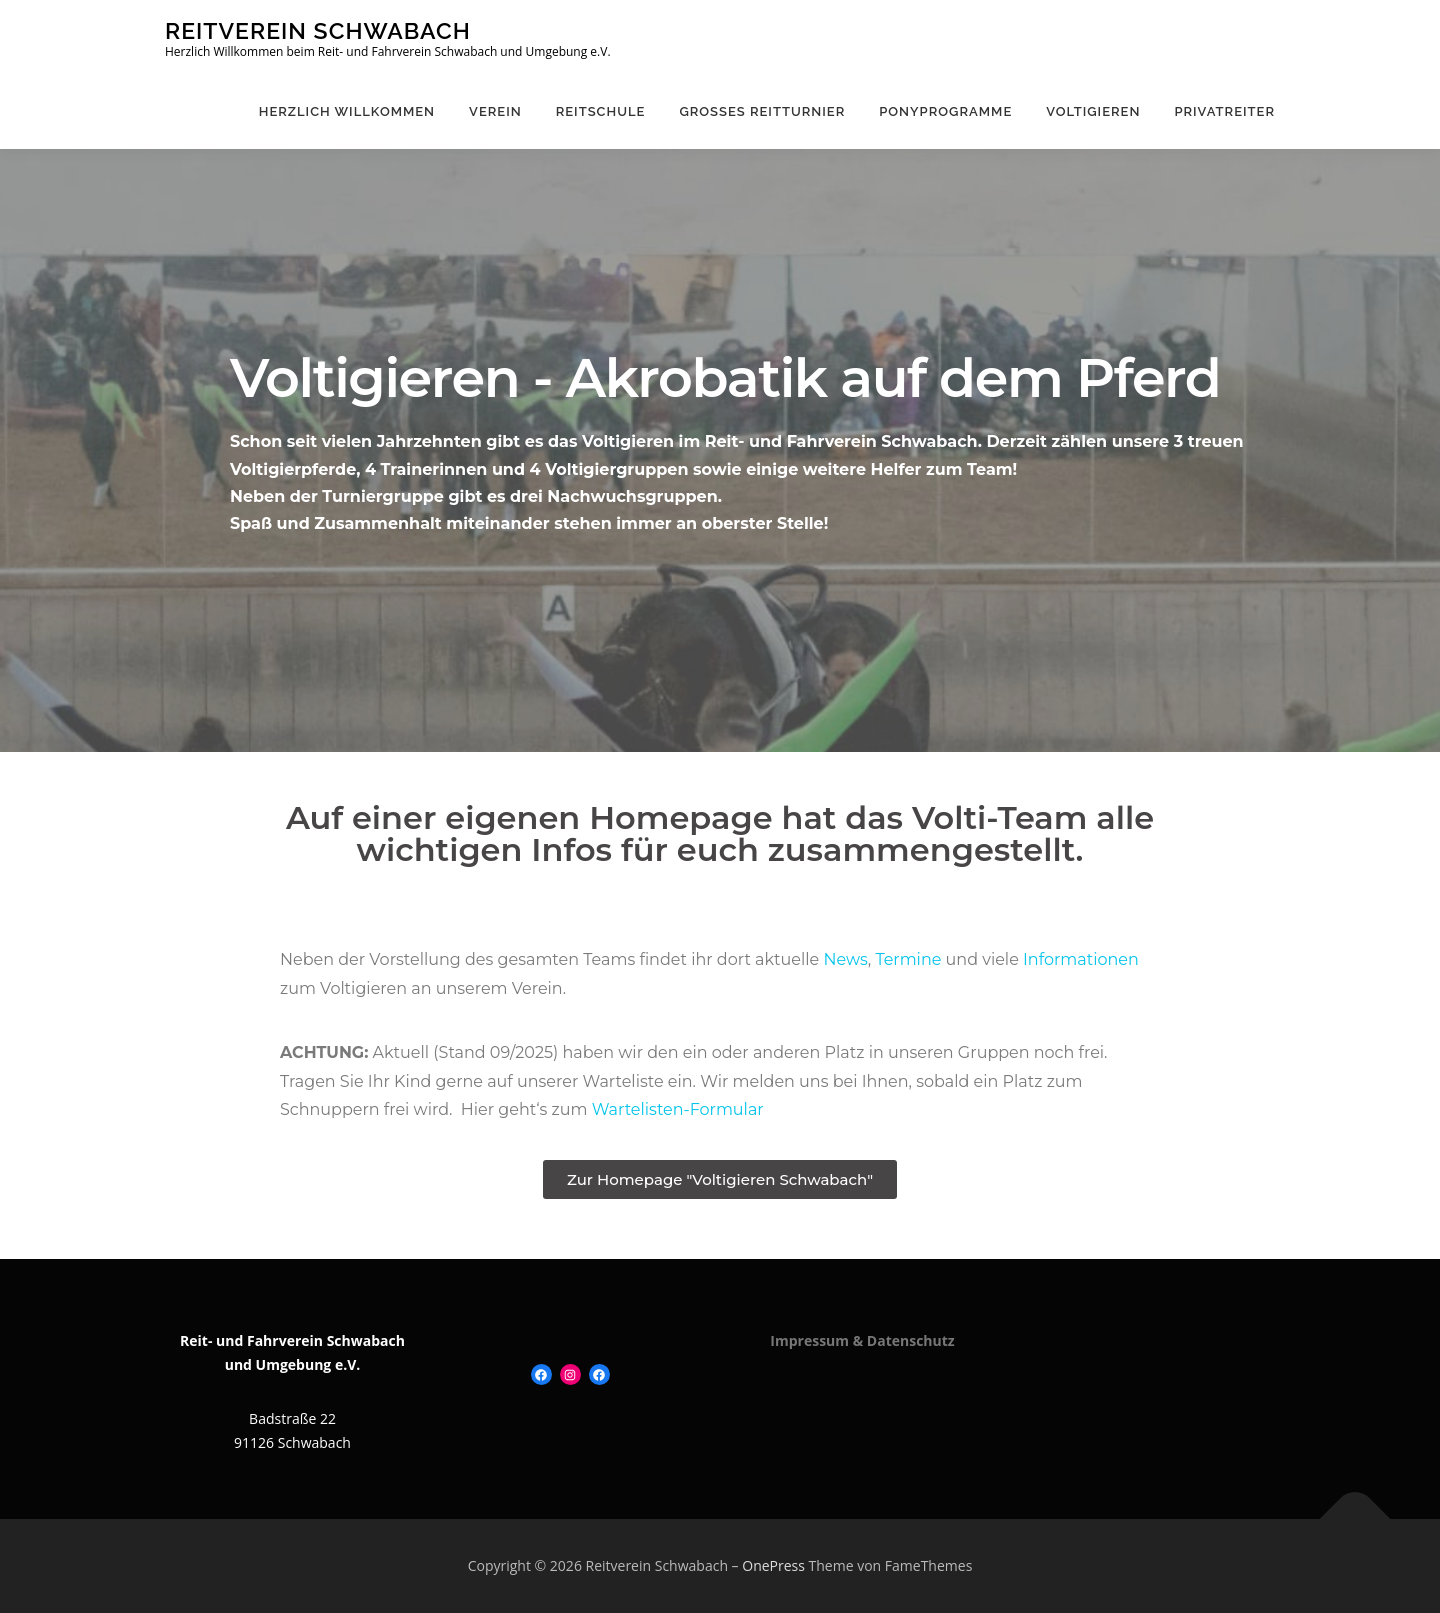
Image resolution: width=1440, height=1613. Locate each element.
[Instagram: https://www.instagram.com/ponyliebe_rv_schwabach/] (570, 1374)
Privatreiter (1224, 111)
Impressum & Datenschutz (862, 1340)
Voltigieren (1093, 111)
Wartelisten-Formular (678, 1109)
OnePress (773, 1565)
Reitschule (601, 111)
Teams (609, 959)
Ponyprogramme (945, 111)
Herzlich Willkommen (347, 111)
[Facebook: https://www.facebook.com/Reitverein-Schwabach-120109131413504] (541, 1374)
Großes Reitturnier (762, 111)
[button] (720, 1179)
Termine (908, 959)
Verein (495, 111)
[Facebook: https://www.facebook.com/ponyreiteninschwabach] (599, 1374)
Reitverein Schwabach (318, 30)
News (845, 959)
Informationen (1081, 959)
